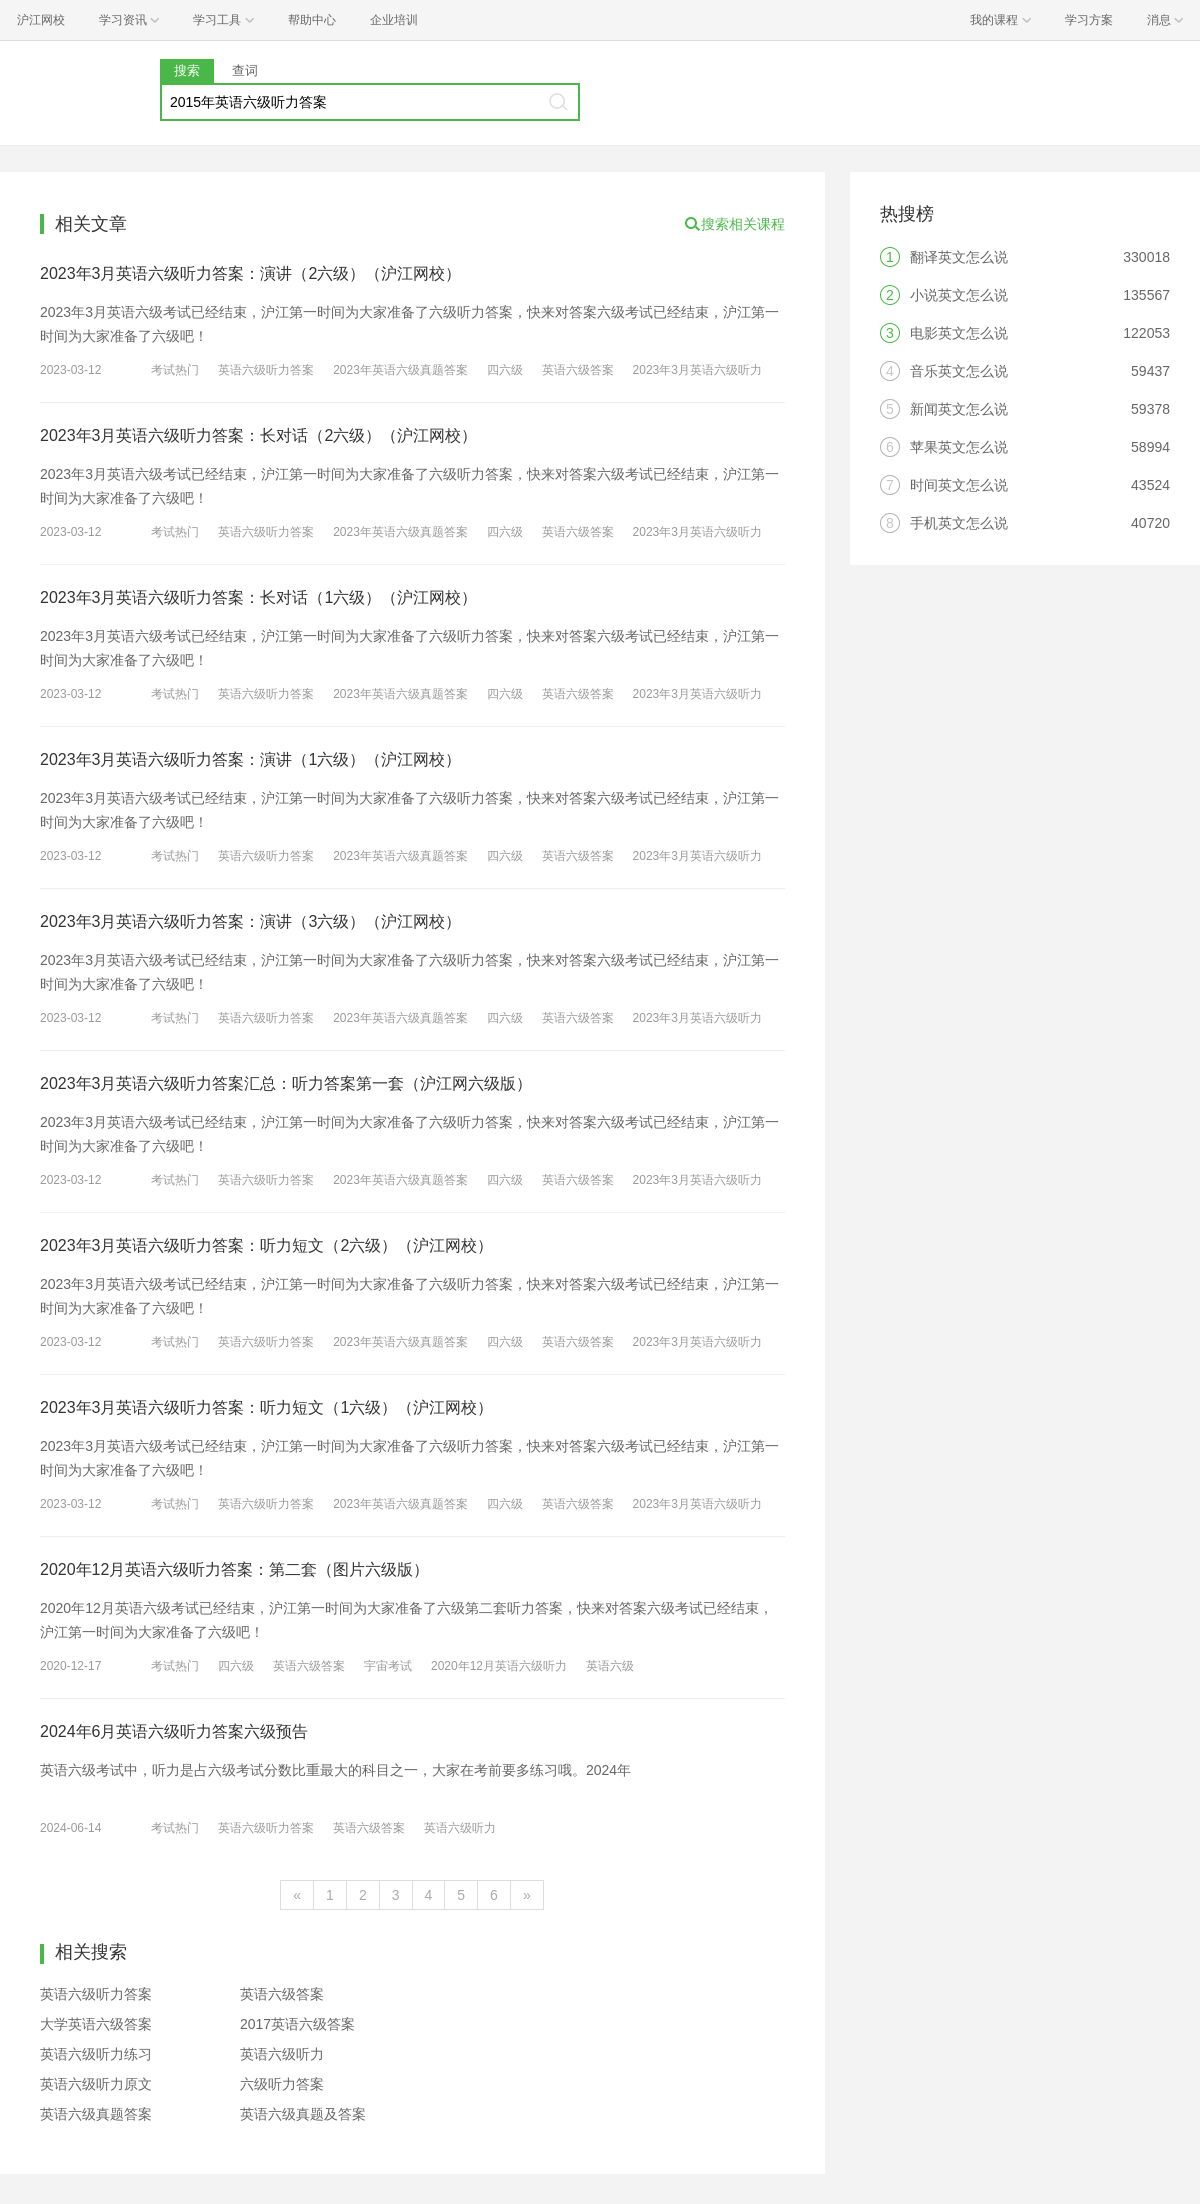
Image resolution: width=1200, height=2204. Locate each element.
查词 (245, 70)
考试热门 (175, 370)
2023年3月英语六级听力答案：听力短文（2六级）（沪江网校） (266, 1245)
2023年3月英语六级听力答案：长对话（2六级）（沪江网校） (258, 435)
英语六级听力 (460, 1828)
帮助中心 (312, 20)
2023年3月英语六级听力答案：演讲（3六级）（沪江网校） (250, 921)
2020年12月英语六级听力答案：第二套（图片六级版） (234, 1569)
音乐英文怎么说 (959, 371)
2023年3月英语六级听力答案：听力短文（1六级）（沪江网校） (266, 1407)
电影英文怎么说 (959, 333)
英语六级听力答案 (266, 370)
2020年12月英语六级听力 (499, 1666)
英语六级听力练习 (96, 2054)
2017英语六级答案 (297, 2024)
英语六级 (610, 1666)
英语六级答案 (578, 370)
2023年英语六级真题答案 (400, 370)
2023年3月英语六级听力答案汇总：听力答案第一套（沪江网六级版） (286, 1083)
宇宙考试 (388, 1666)
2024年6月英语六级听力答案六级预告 (174, 1731)
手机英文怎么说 (959, 523)
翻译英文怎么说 (959, 257)
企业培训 (394, 20)
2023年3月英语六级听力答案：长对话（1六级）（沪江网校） (258, 597)
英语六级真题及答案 (303, 2114)
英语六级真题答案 (96, 2114)
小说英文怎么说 (959, 295)
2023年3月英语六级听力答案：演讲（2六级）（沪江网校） (250, 273)
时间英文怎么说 (959, 485)
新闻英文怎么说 (959, 409)
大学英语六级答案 (96, 2024)
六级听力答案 (282, 2084)
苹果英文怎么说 (959, 447)
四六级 (505, 370)
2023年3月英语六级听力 (697, 370)
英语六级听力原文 (96, 2084)
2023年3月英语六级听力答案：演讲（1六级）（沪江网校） (250, 759)
